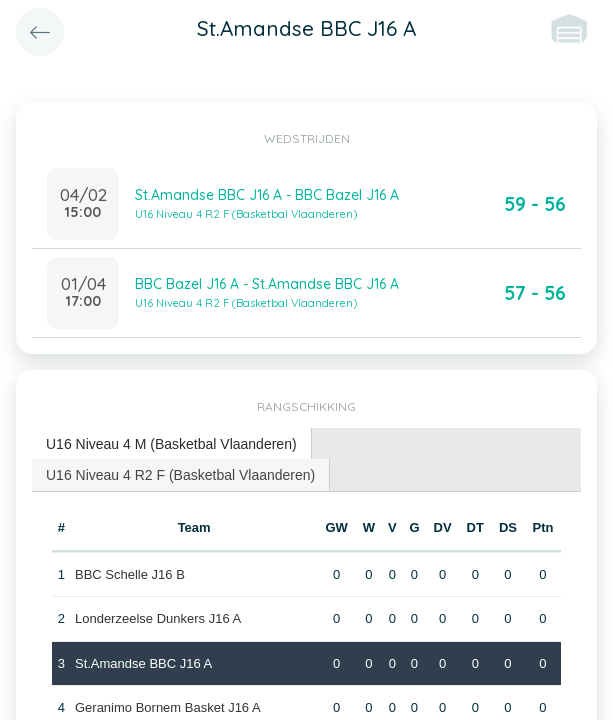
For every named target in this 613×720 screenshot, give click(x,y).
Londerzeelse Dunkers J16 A (158, 618)
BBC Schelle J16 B (130, 574)
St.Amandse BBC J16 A (143, 663)
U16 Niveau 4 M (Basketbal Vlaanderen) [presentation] (171, 444)
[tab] (172, 444)
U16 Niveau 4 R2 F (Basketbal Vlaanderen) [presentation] (180, 475)
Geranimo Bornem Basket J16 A (168, 707)
